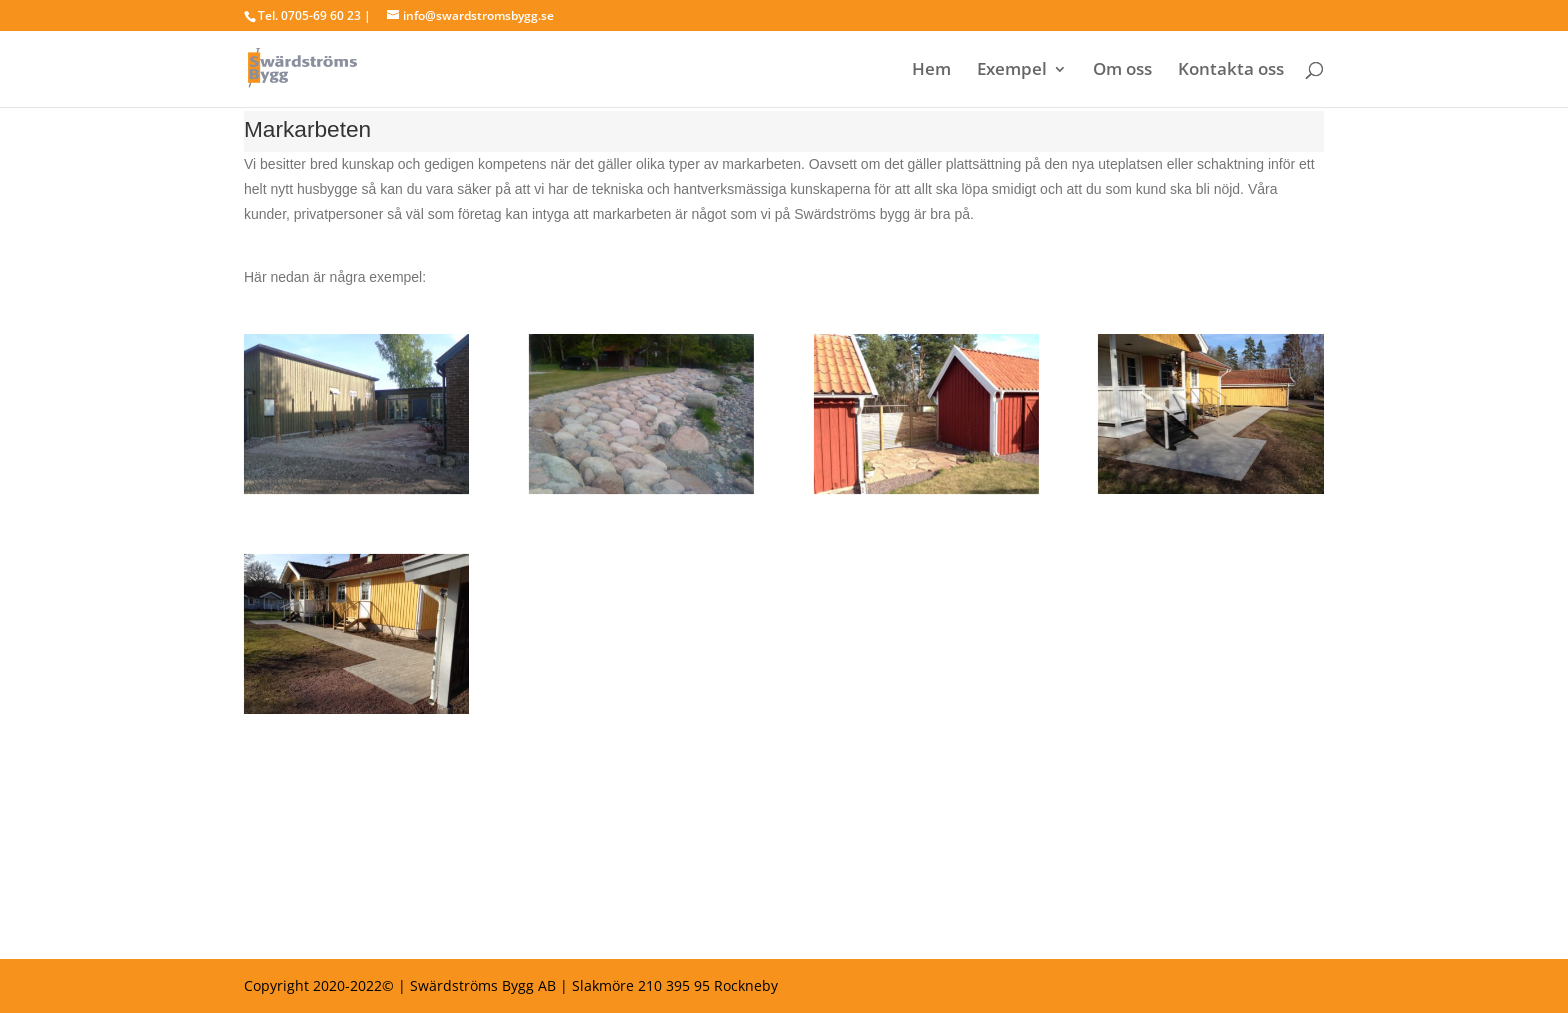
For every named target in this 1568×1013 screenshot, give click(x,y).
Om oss (1122, 71)
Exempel (1012, 71)
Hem (931, 71)
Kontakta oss (1231, 71)
